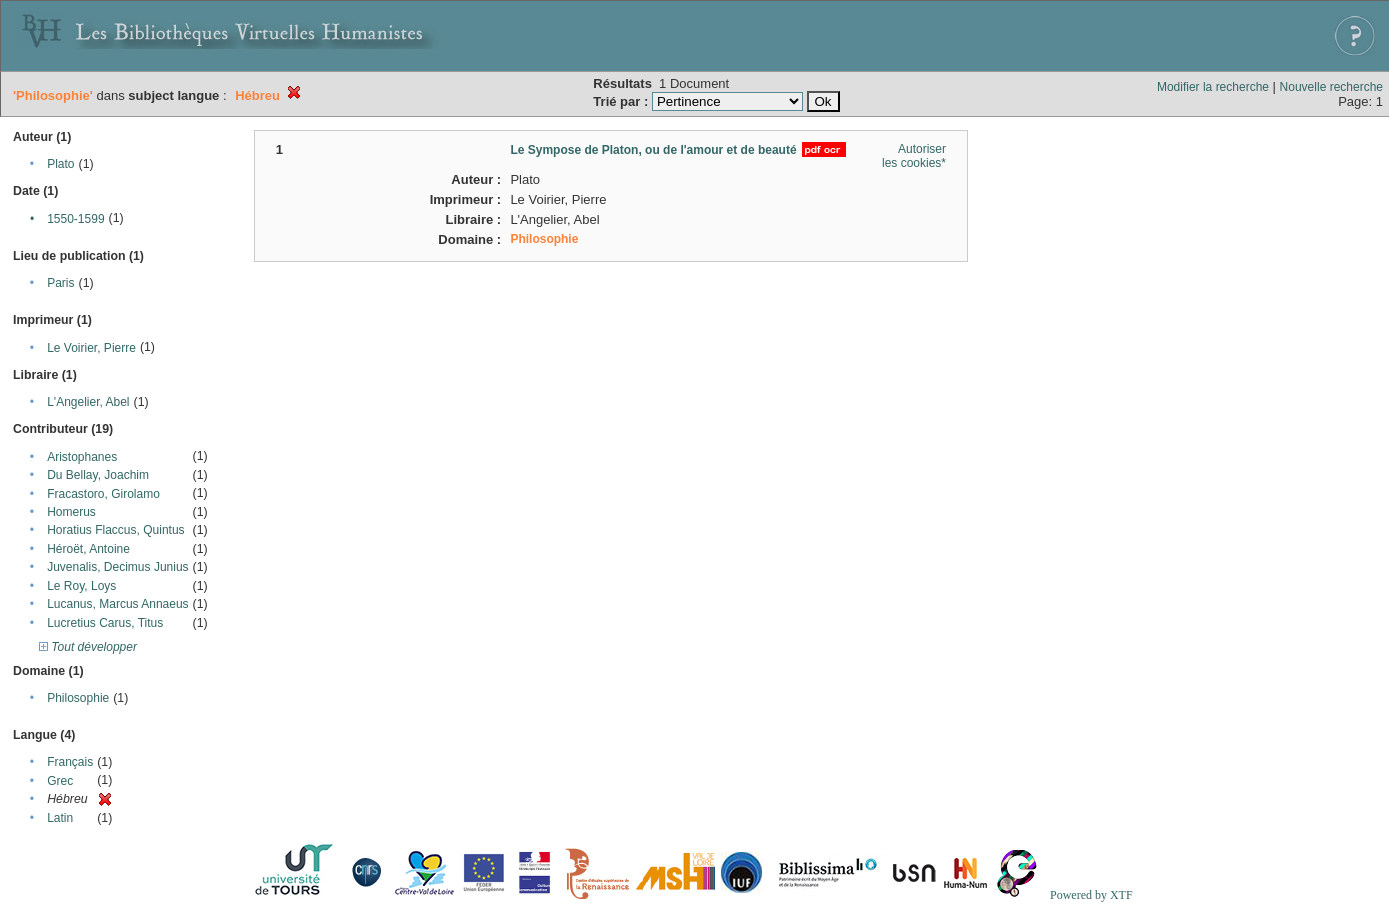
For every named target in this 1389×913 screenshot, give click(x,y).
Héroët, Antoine (88, 549)
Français (70, 762)
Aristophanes (82, 457)
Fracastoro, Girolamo (103, 494)
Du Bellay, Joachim (98, 475)
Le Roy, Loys (81, 586)
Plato (60, 164)
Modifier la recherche (1213, 87)
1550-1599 (75, 219)
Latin (60, 818)
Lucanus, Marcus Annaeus (117, 604)
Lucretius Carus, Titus (105, 623)
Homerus (71, 512)
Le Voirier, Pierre (91, 348)
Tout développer (88, 647)
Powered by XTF (1091, 895)
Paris (60, 283)
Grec (60, 781)
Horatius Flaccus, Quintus (115, 530)
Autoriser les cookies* (914, 156)
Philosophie (78, 698)
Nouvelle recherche (1331, 87)
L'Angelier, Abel (88, 402)
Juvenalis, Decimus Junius (117, 567)
